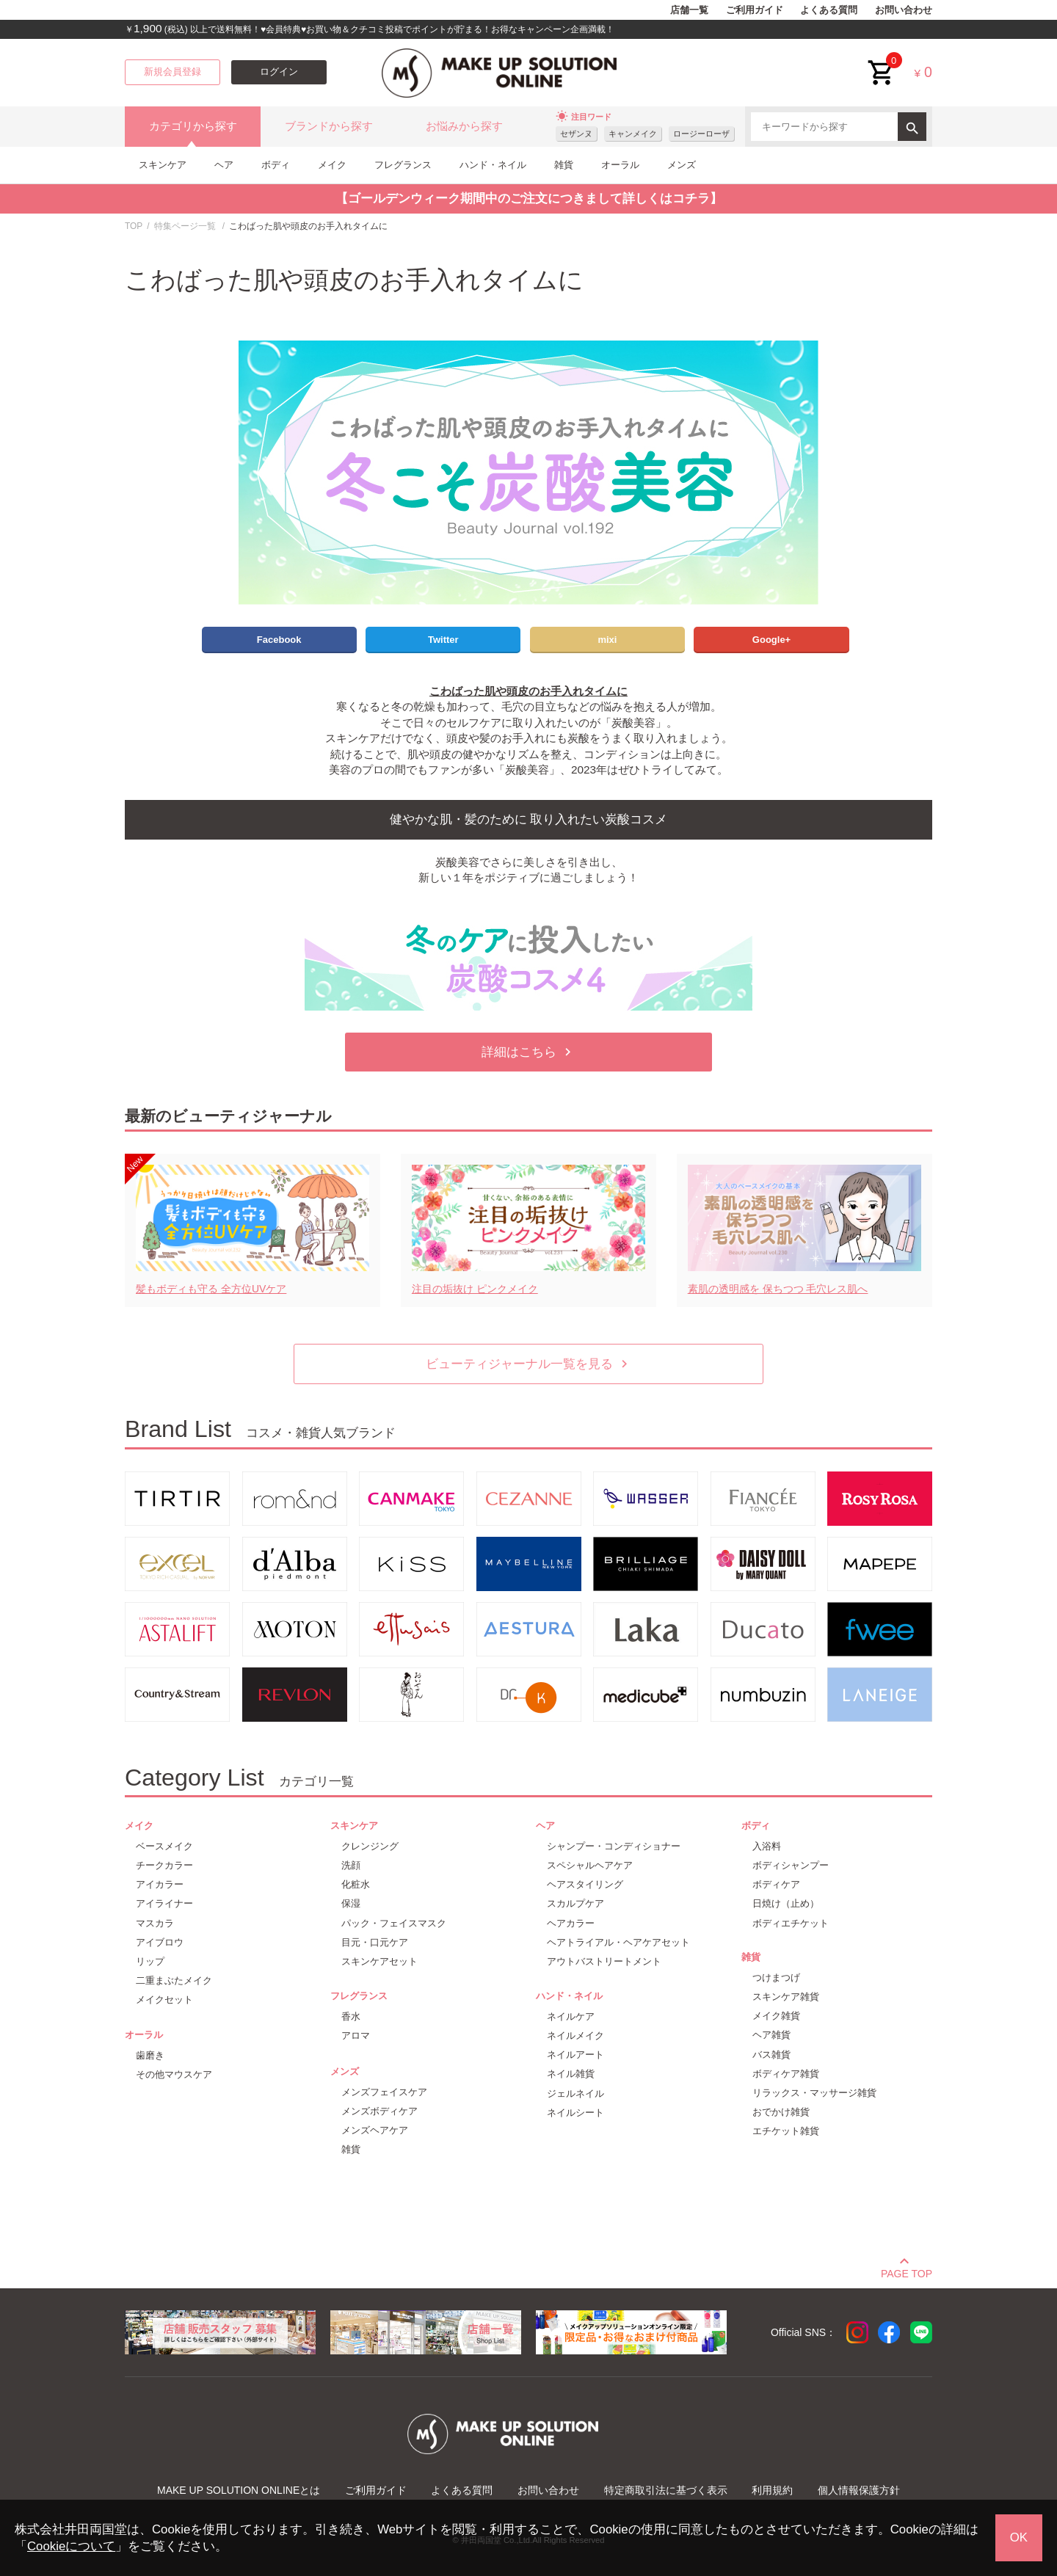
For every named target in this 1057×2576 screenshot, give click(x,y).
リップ (150, 1961)
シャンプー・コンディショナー (613, 1846)
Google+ (771, 639)
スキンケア (162, 164)
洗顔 (350, 1865)
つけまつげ (776, 1977)
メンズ (681, 164)
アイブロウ (160, 1942)
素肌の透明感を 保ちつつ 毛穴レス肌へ (778, 1289)
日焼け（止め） (785, 1903)
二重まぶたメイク (174, 1980)
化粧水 (355, 1884)
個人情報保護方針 (859, 2490)
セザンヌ (576, 133)
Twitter (443, 639)
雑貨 (563, 164)
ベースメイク (164, 1846)
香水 (350, 2016)
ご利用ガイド (754, 10)
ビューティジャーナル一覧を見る (529, 1364)
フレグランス (403, 164)
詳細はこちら (528, 1052)
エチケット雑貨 (785, 2130)
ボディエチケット (790, 1923)
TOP (133, 226)
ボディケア (776, 1884)
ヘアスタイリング (585, 1884)
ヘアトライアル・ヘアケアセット (618, 1942)
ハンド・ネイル (493, 164)
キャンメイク (633, 133)
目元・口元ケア (374, 1942)
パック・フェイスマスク (393, 1923)
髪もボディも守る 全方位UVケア (211, 1289)
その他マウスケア (174, 2074)
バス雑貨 (771, 2054)
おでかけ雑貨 (781, 2111)
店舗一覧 (689, 10)
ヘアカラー (571, 1923)
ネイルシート (575, 2112)
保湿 (350, 1903)
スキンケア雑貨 (785, 1996)
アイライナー (164, 1903)
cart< (881, 61)
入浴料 (766, 1846)
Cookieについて (71, 2546)
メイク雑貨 (776, 2015)
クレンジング (370, 1846)
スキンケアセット (379, 1961)
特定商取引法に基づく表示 (665, 2490)
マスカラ (155, 1923)
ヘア (223, 164)
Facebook (279, 639)
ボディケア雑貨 (785, 2073)
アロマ (355, 2035)
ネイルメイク (575, 2035)
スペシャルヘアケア (590, 1865)
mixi (607, 639)
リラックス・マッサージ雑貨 (814, 2092)
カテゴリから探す (193, 126)
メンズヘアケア (374, 2130)
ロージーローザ (701, 133)
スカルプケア (575, 1903)
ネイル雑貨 (571, 2073)
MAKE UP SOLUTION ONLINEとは (238, 2490)
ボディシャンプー (790, 1865)
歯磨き (150, 2055)
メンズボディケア (379, 2111)
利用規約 (772, 2490)
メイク (332, 164)
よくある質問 (828, 10)
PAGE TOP (906, 2271)
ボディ (275, 164)
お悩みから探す (464, 126)
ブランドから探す (329, 126)
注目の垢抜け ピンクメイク (475, 1289)
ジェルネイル (575, 2093)
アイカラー (160, 1884)
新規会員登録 (172, 72)
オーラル (620, 164)
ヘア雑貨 (771, 2034)
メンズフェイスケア (384, 2091)
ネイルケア (571, 2016)
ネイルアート (575, 2054)
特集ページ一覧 (185, 226)
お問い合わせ (903, 10)
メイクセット (164, 1999)
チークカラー (164, 1865)
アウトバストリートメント (604, 1961)
